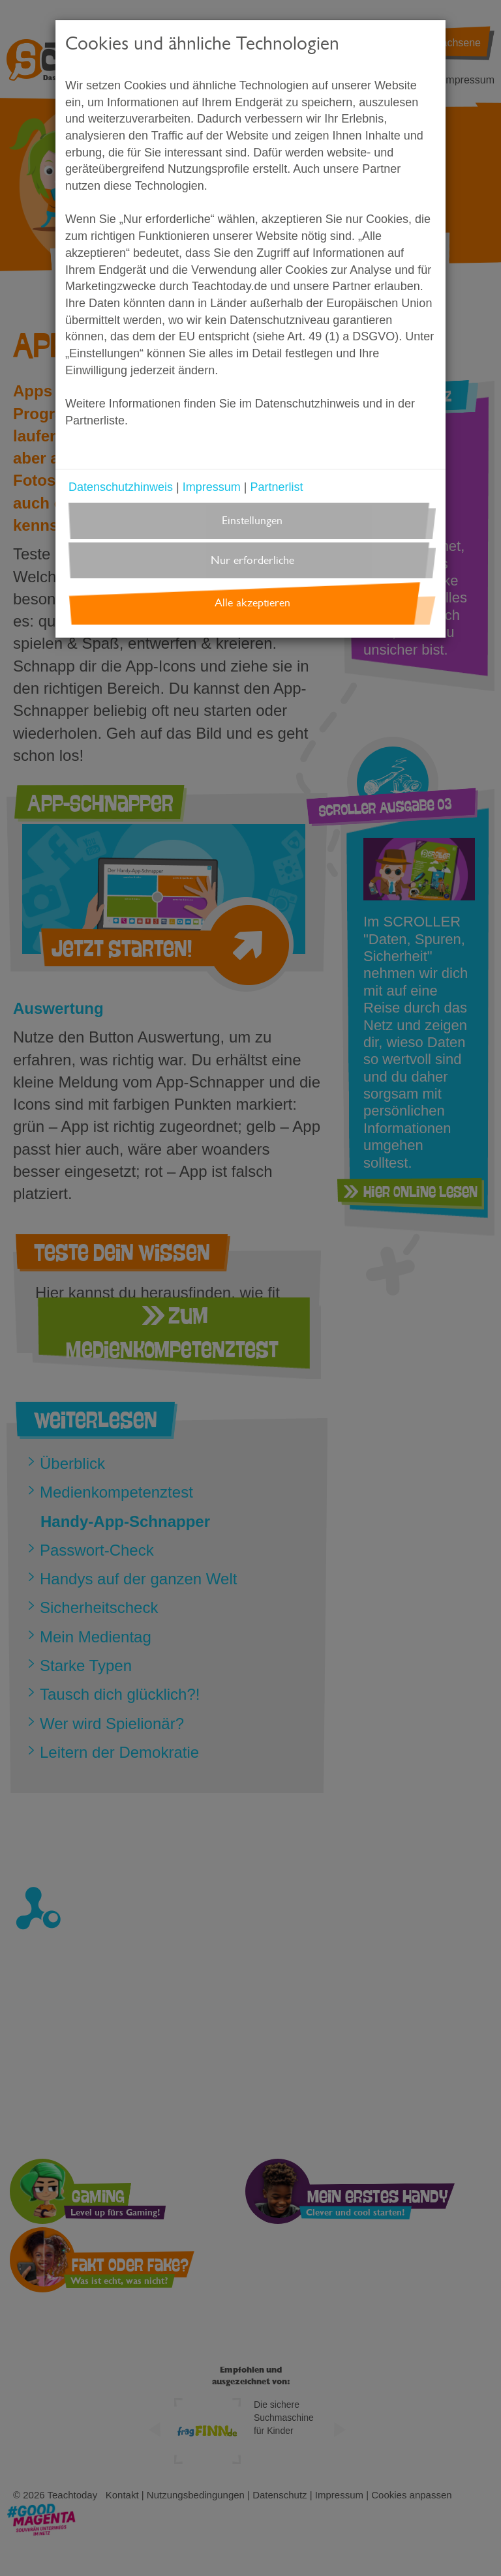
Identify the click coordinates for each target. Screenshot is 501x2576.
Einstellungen (252, 520)
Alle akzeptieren (252, 603)
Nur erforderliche (252, 560)
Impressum (212, 487)
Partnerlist (276, 487)
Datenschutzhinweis (120, 487)
